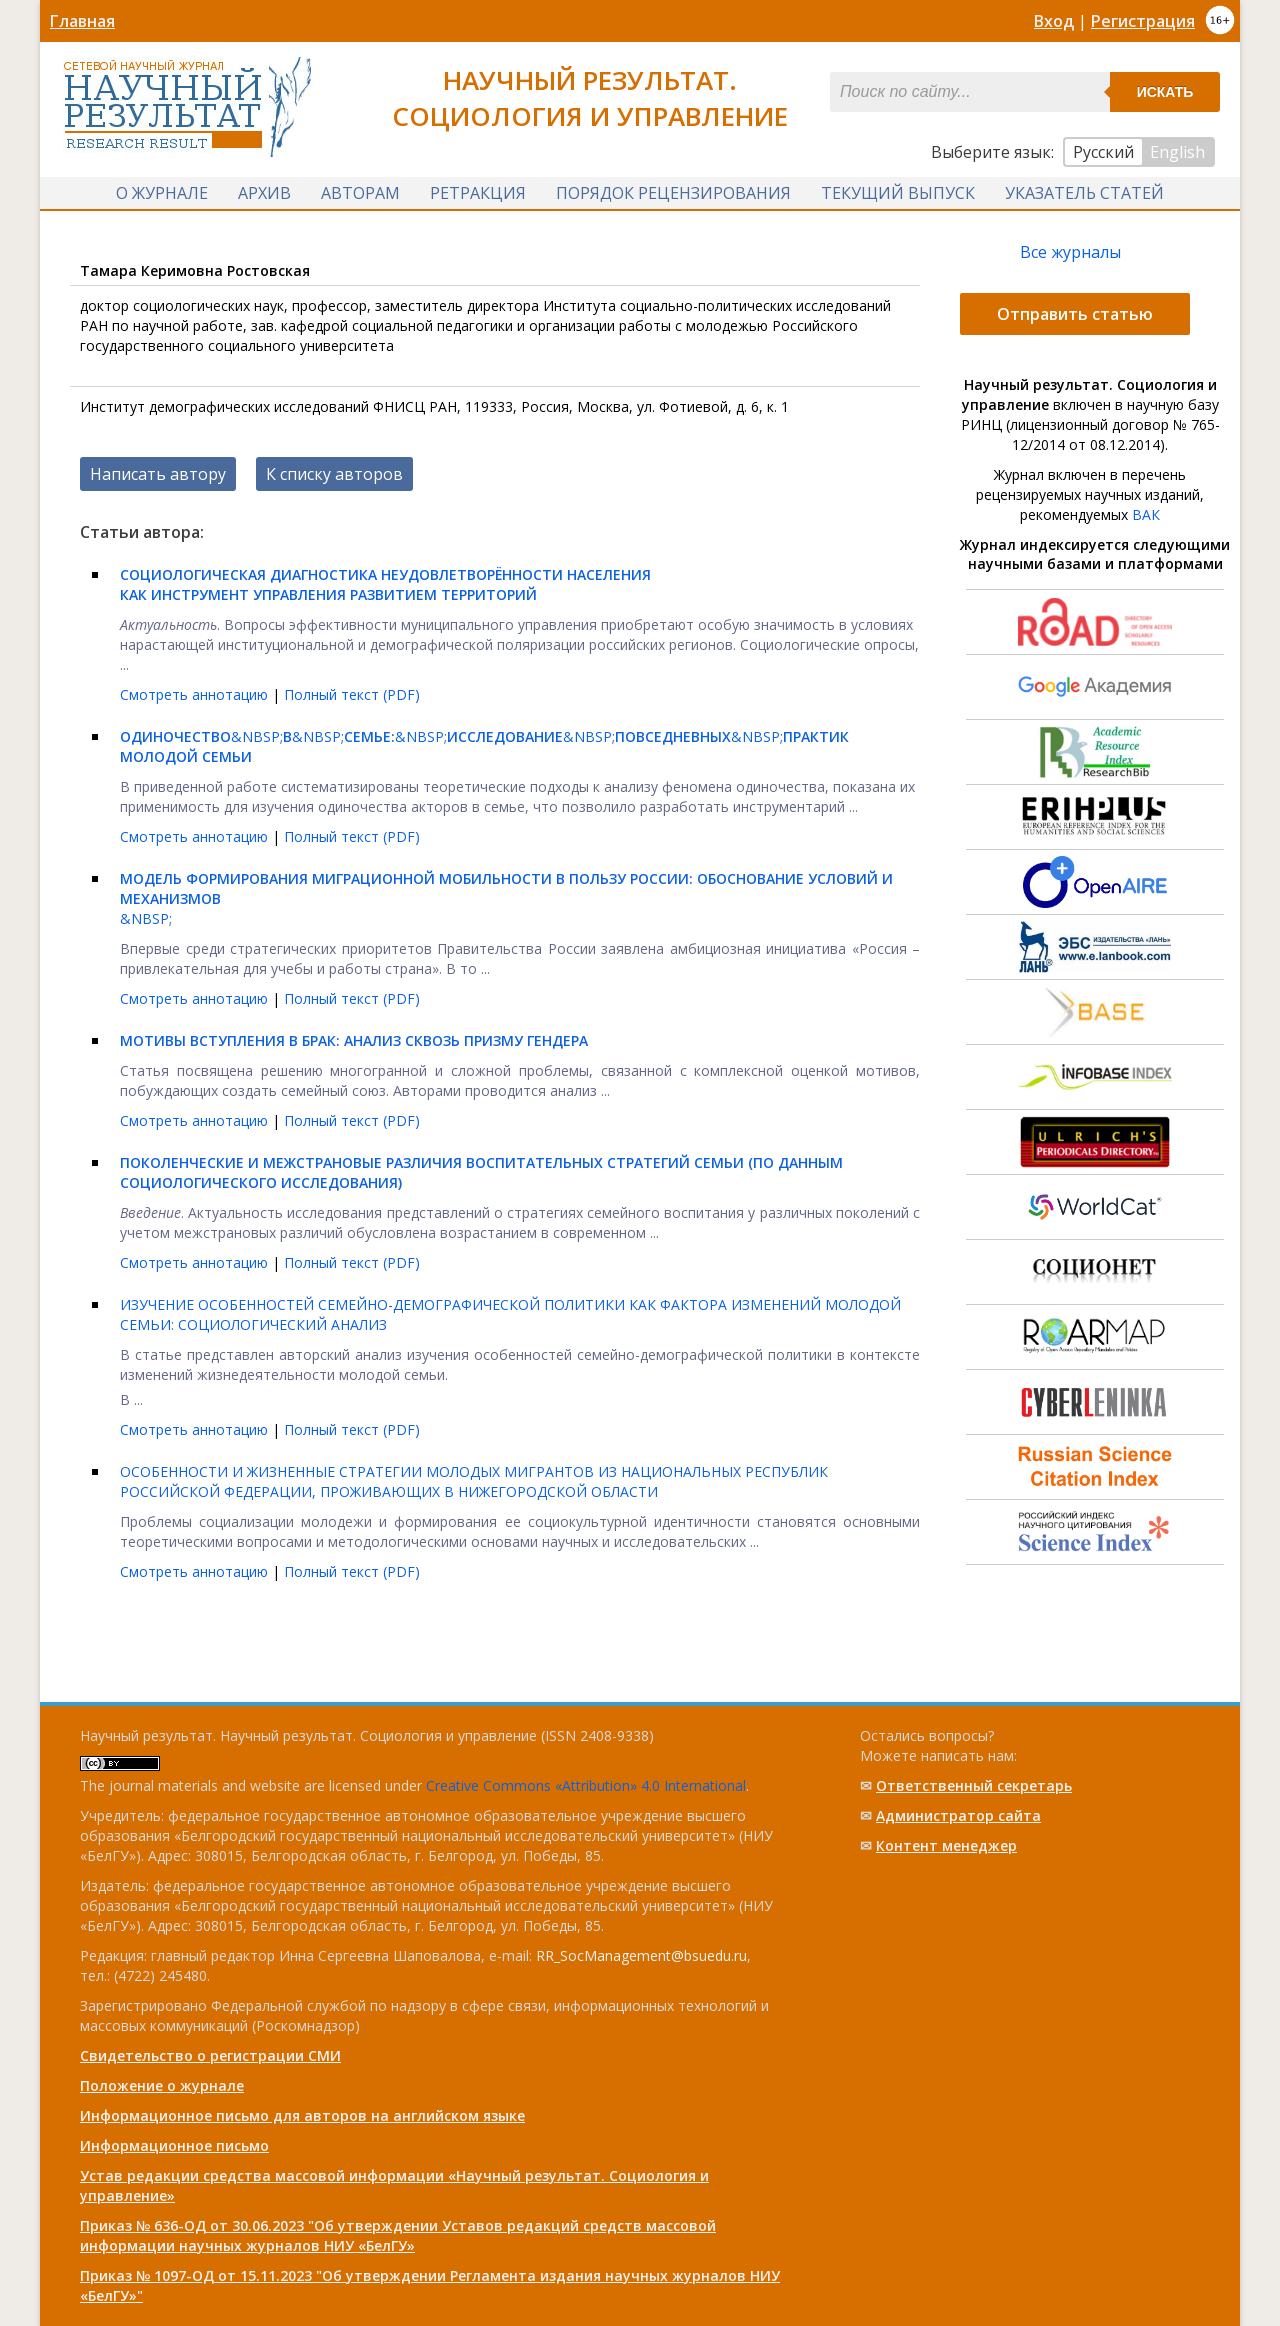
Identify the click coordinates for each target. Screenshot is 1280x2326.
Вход (1054, 21)
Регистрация (1143, 21)
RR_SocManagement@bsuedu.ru (641, 1955)
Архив (264, 193)
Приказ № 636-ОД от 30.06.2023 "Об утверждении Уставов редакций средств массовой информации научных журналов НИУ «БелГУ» (398, 2235)
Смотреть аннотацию (196, 694)
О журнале (162, 193)
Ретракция (478, 193)
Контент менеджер (946, 1845)
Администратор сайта (958, 1815)
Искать (1165, 92)
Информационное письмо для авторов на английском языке (302, 2115)
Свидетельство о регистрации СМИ (210, 2055)
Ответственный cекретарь (974, 1785)
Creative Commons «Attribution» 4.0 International (586, 1785)
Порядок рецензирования (673, 193)
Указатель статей (1084, 193)
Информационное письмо (174, 2145)
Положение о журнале (162, 2085)
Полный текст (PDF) (352, 694)
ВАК (1146, 514)
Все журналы (1070, 252)
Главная (82, 21)
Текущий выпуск (898, 193)
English (1177, 152)
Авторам (360, 193)
